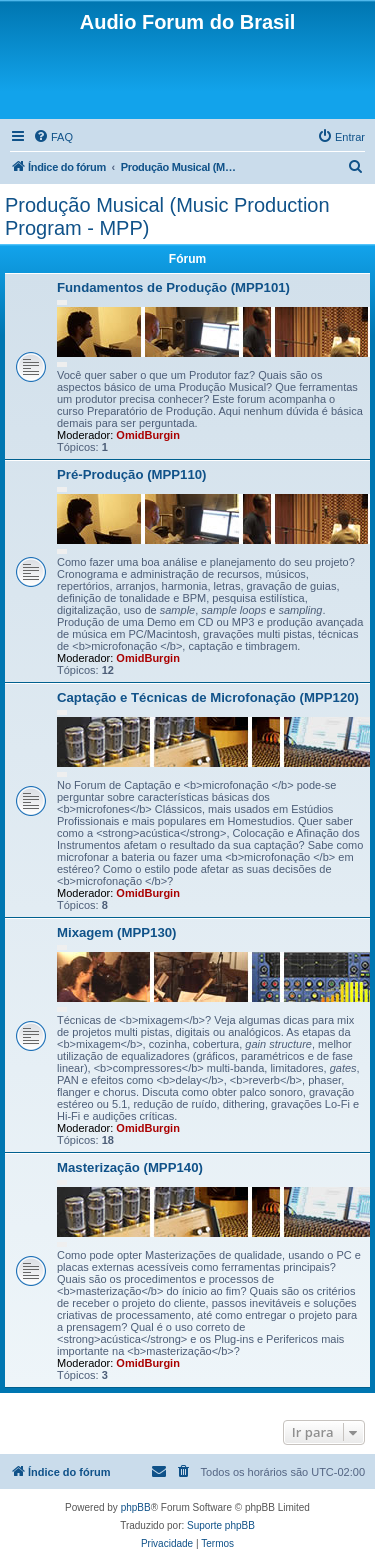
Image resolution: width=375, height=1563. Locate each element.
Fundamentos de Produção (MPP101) (173, 287)
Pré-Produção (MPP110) (132, 474)
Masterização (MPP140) (130, 1167)
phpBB (136, 1507)
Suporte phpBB (221, 1525)
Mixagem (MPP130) (116, 932)
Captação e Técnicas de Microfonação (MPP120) (208, 697)
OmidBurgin (148, 435)
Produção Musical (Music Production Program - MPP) (167, 216)
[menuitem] (53, 137)
